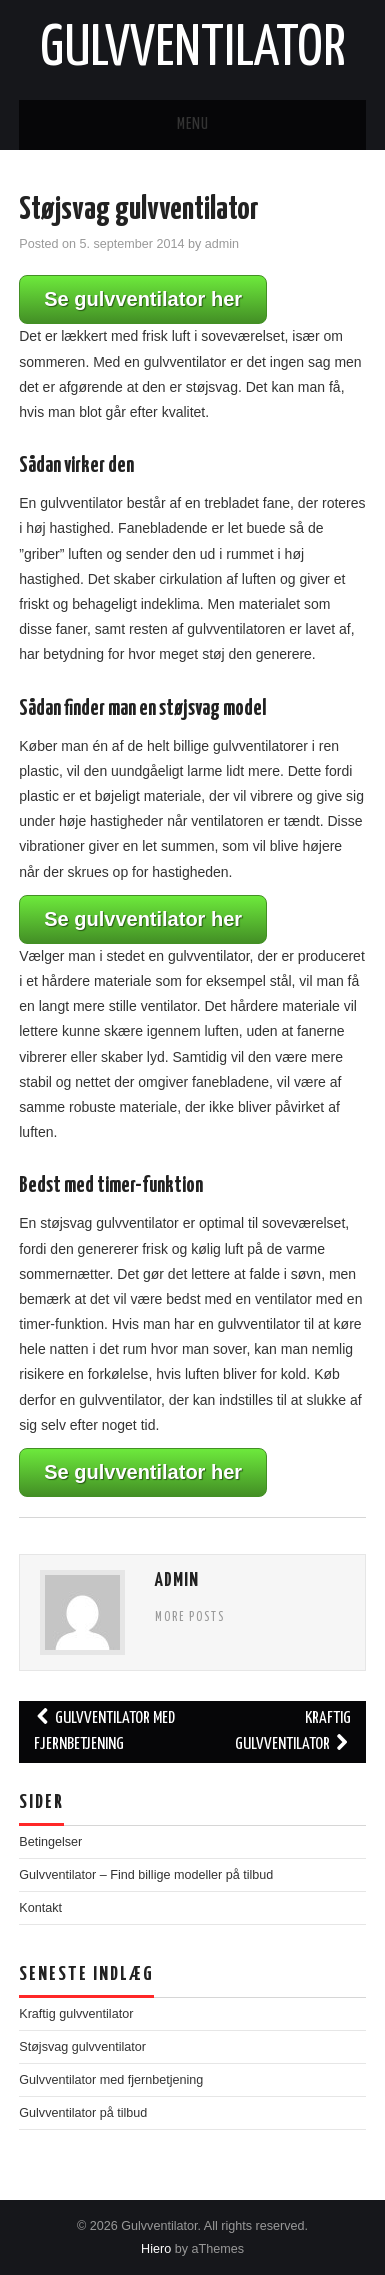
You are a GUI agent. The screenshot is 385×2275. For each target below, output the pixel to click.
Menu (193, 124)
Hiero (156, 2249)
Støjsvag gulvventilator (82, 2047)
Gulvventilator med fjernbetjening (104, 1731)
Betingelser (50, 1842)
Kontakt (40, 1908)
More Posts (190, 1618)
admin (222, 244)
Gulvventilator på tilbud (83, 2113)
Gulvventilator (193, 49)
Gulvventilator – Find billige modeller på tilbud (146, 1875)
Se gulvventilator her (143, 299)
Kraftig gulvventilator (293, 1731)
